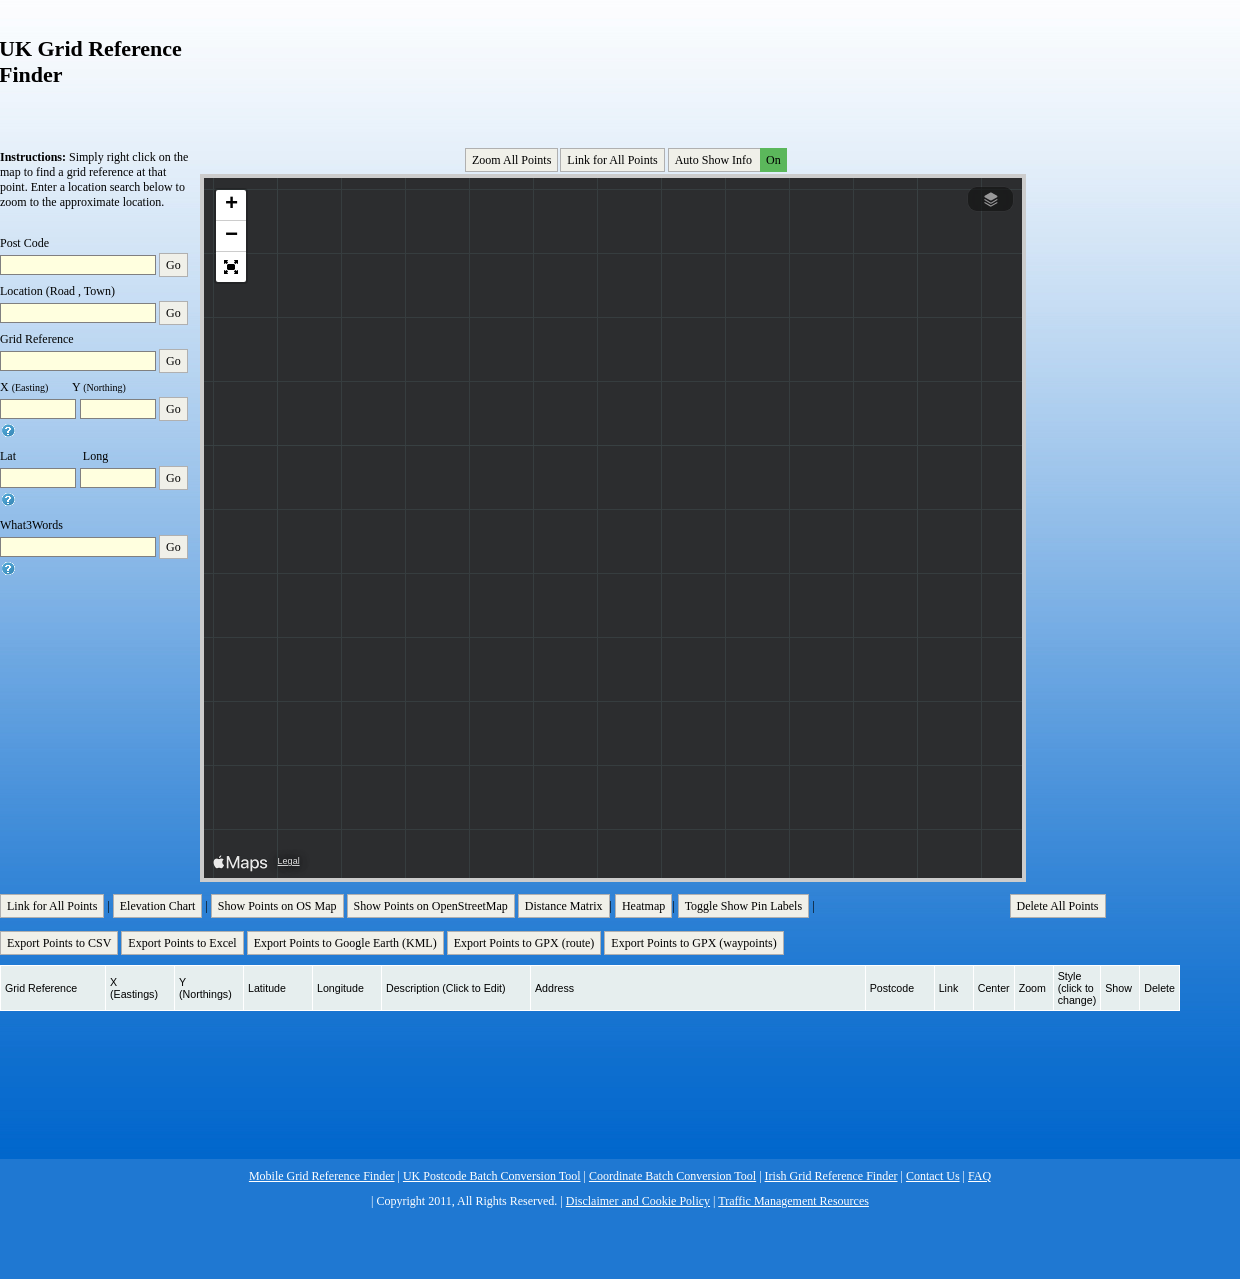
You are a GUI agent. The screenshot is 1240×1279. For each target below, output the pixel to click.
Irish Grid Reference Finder (831, 1176)
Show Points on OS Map (277, 906)
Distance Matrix (564, 906)
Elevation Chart (158, 906)
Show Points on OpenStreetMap (431, 906)
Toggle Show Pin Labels (744, 906)
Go (173, 265)
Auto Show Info (729, 160)
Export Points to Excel (182, 943)
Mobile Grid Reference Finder (322, 1176)
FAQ (979, 1176)
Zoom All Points (511, 160)
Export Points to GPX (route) (524, 943)
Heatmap (643, 906)
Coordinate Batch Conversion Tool (672, 1176)
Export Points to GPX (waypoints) (693, 943)
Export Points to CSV (59, 943)
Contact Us (933, 1176)
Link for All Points (612, 160)
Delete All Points (1058, 906)
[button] (231, 205)
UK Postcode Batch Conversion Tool (492, 1176)
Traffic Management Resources (793, 1201)
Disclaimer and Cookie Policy (638, 1201)
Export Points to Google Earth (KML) (345, 943)
